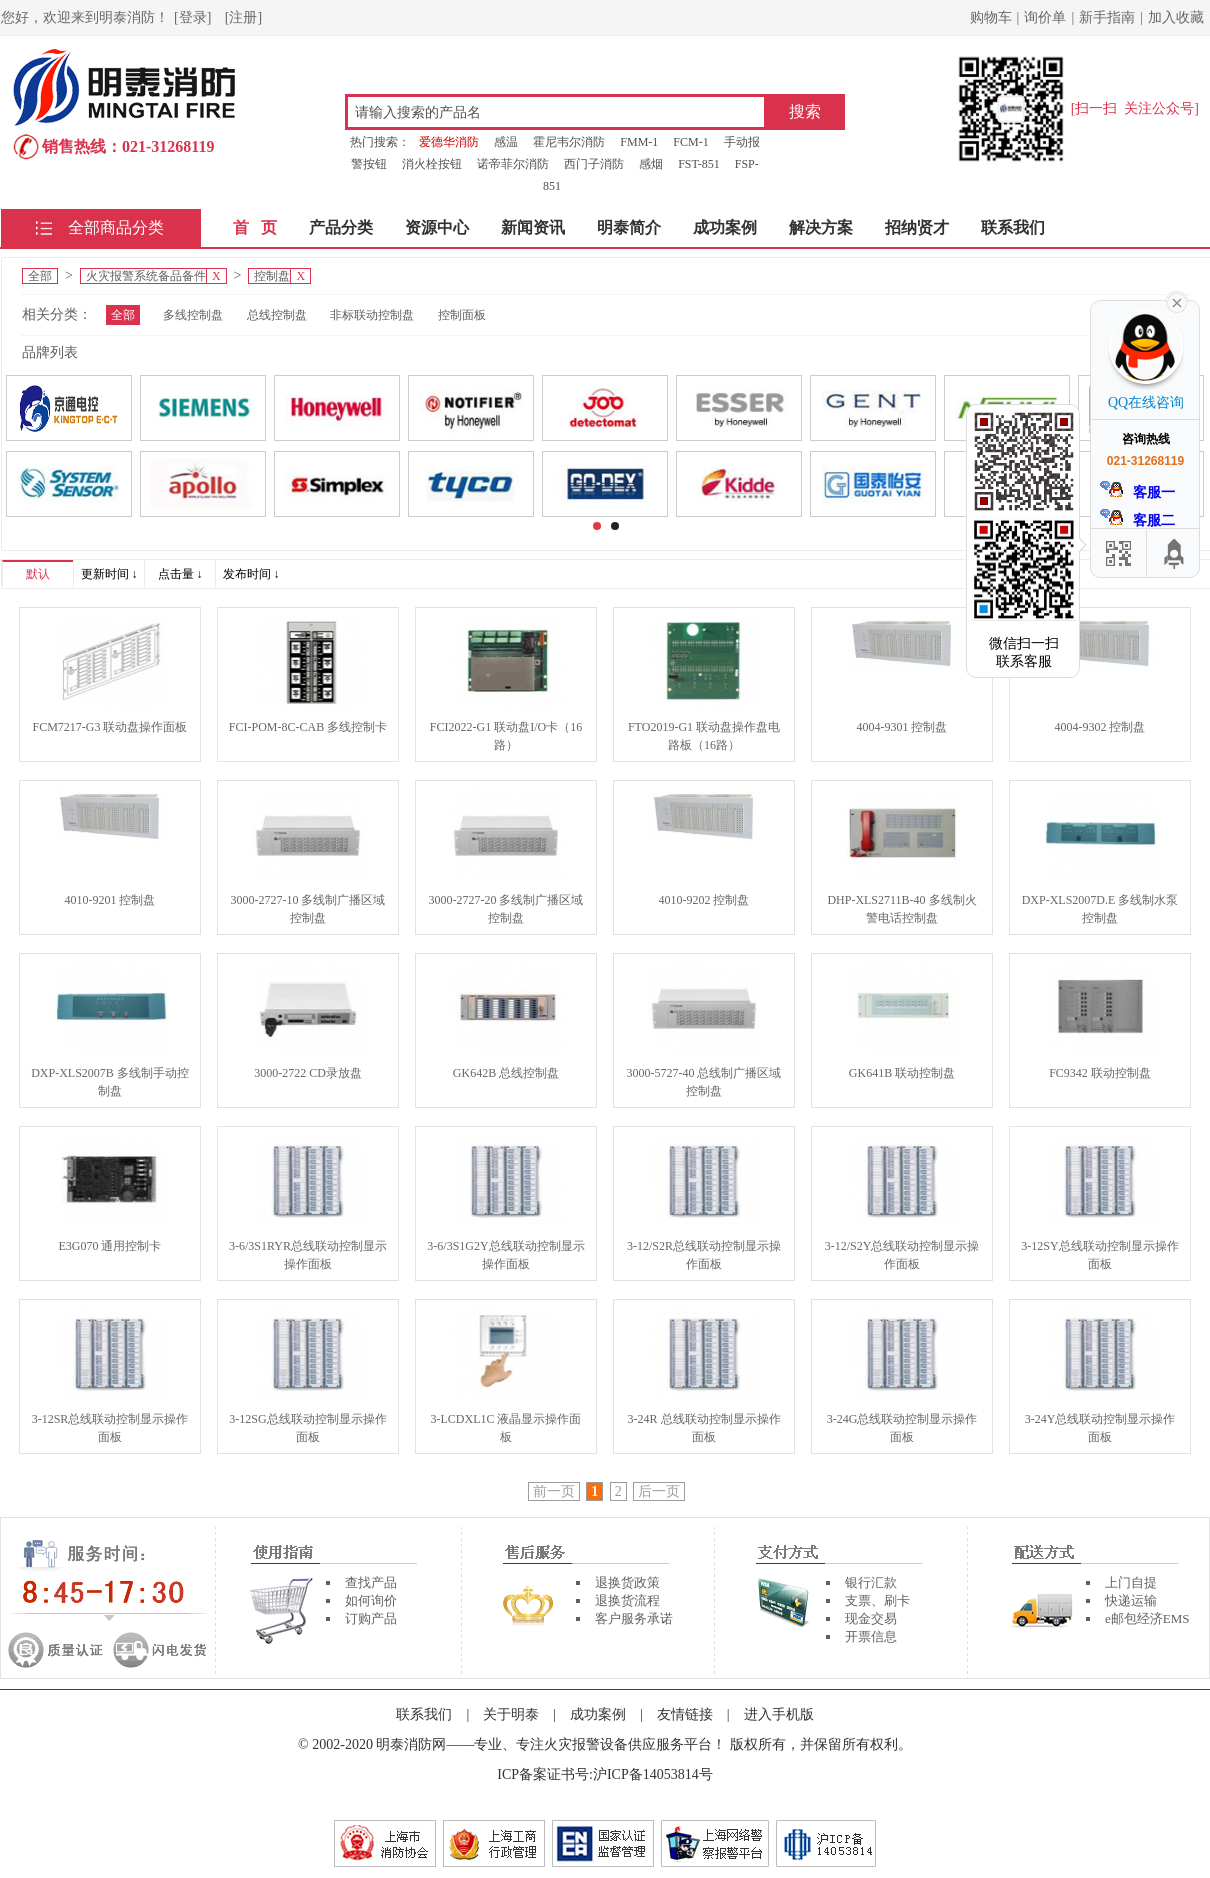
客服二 (1138, 518)
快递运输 (1131, 1600)
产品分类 (341, 227)
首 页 (255, 227)
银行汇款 (871, 1582)
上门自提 (1131, 1582)
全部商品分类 (116, 227)
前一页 (554, 1491)
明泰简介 (629, 227)
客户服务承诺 (634, 1618)
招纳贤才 (917, 227)
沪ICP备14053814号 (653, 1774)
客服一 (1138, 490)
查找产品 (371, 1582)
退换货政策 (627, 1582)
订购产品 (371, 1618)
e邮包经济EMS (1147, 1618)
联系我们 (1013, 227)
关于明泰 (511, 1714)
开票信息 (871, 1636)
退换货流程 (627, 1600)
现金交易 (871, 1618)
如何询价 (371, 1600)
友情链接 (685, 1714)
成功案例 (725, 227)
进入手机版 (779, 1714)
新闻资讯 (533, 227)
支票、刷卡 (877, 1600)
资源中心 (437, 227)
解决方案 (821, 227)
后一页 (659, 1491)
